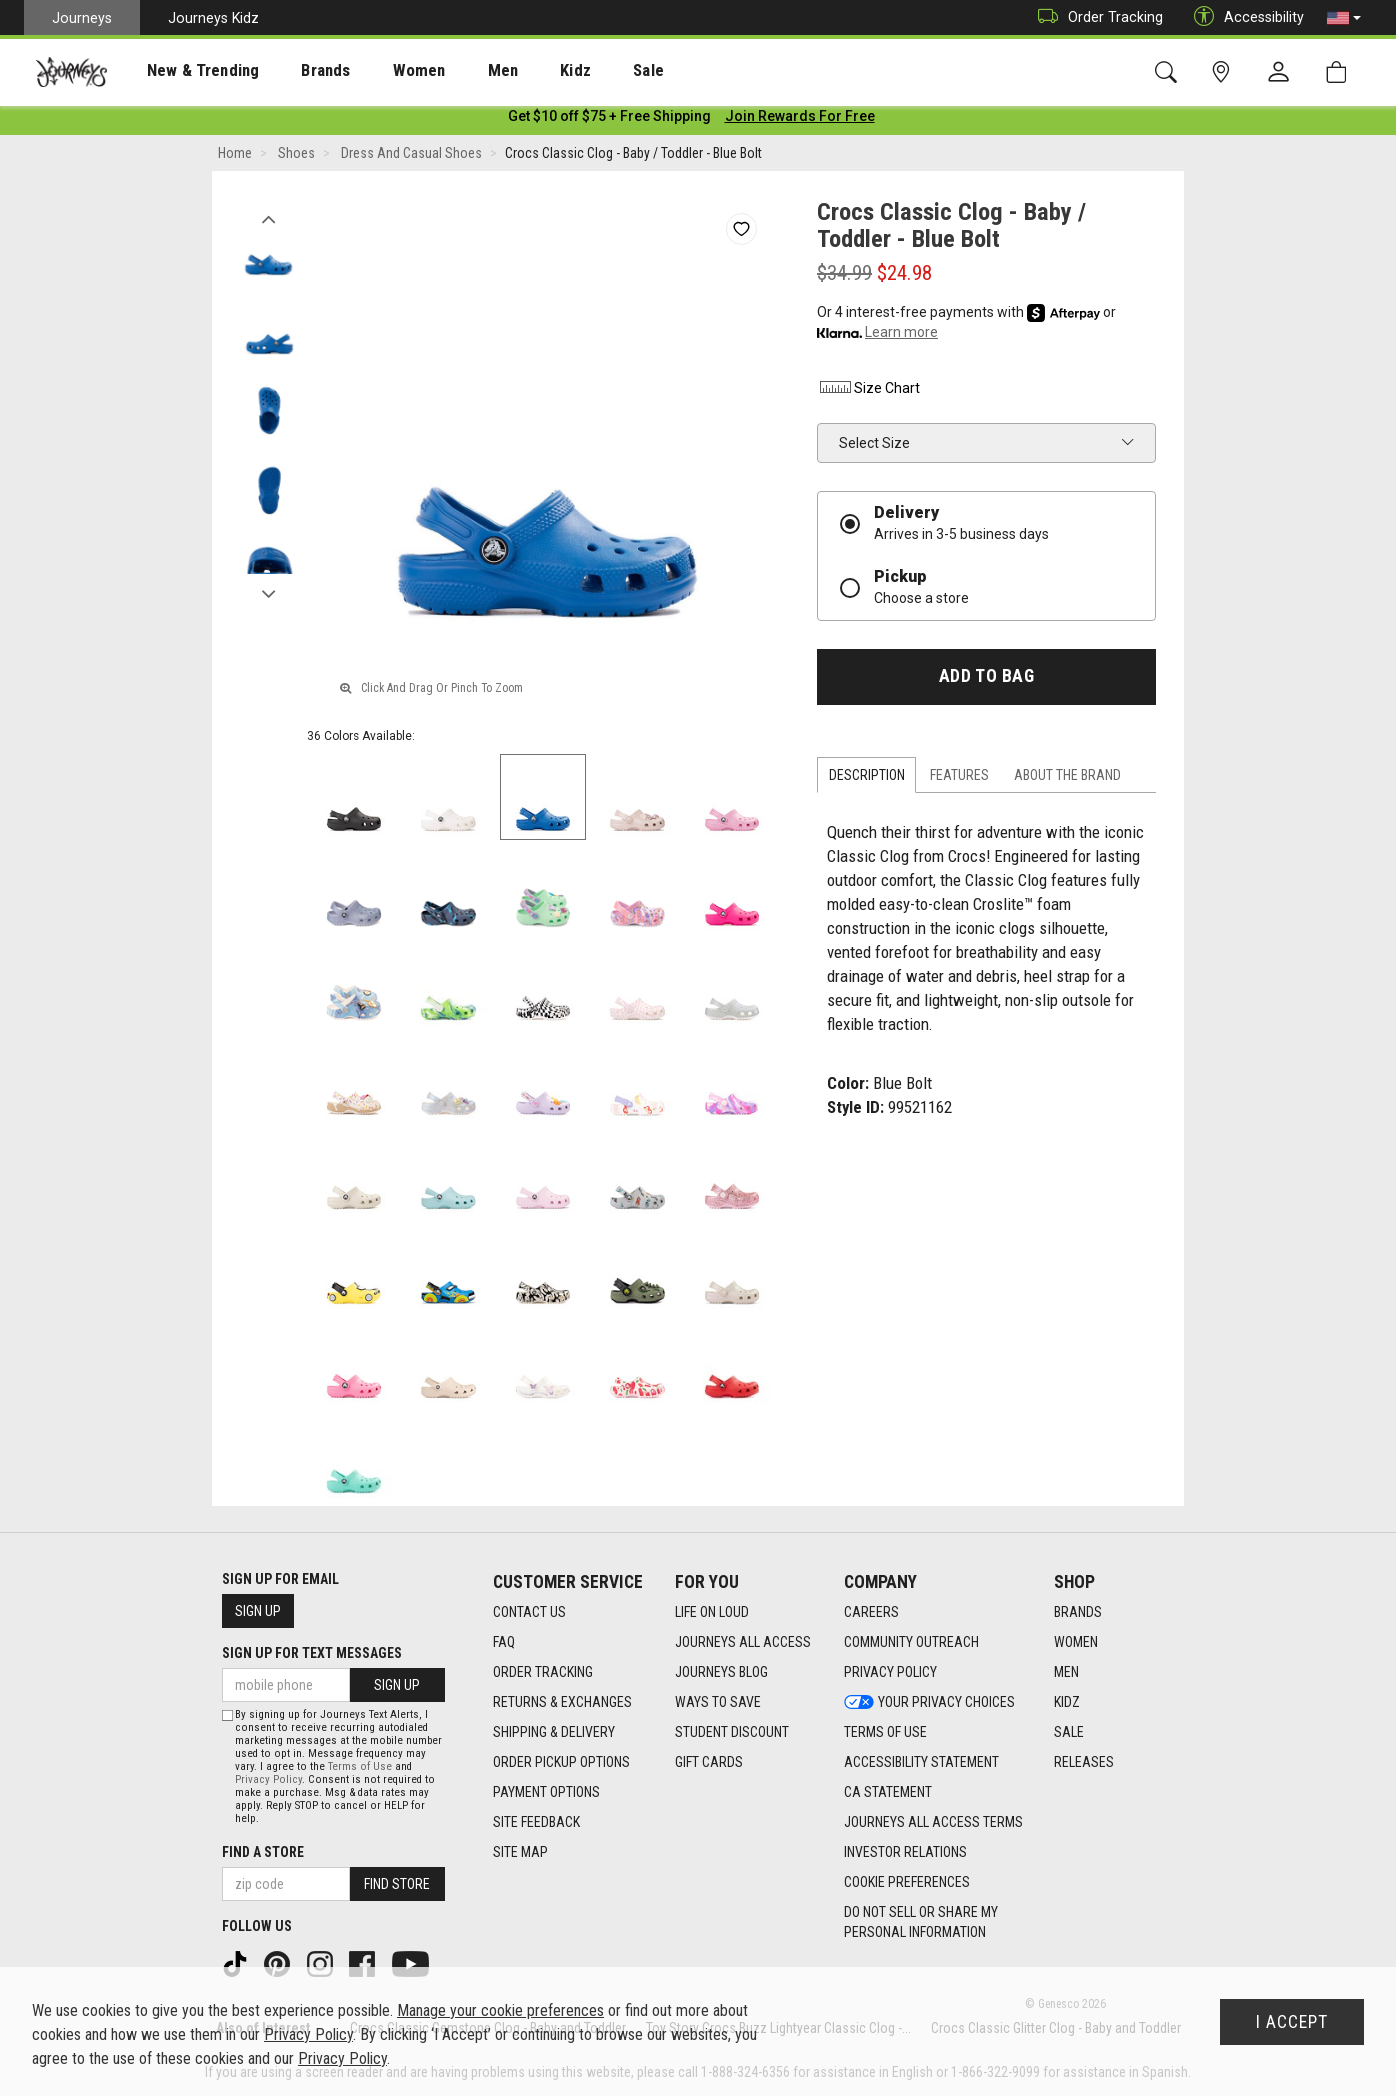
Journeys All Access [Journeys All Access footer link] (743, 1642)
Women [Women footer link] (1076, 1642)
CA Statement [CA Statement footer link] (888, 1792)
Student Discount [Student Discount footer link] (732, 1732)
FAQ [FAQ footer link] (504, 1642)
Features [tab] (959, 779)
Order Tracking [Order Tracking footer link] (543, 1672)
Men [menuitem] (450, 71)
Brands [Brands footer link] (1078, 1612)
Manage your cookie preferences (500, 2010)
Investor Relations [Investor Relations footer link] (905, 1852)
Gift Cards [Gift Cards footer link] (709, 1762)
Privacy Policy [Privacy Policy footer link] (890, 1672)
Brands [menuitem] (294, 71)
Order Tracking (1095, 17)
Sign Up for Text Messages (312, 1653)
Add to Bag (986, 680)
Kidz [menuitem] (514, 71)
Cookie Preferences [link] (907, 1882)
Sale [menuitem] (578, 71)
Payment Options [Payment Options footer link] (546, 1792)
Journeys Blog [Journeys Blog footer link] (721, 1672)
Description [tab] (867, 779)
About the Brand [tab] (1067, 779)
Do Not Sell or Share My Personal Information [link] (921, 1922)
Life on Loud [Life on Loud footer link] (712, 1612)
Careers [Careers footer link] (871, 1612)
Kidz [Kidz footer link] (1067, 1702)
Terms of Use (360, 1766)
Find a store (263, 1852)
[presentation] (185, 70)
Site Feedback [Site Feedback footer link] (536, 1822)
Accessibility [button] (1244, 17)
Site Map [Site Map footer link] (520, 1852)
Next (268, 593)
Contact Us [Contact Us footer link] (529, 1612)
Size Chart (868, 392)
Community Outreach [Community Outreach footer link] (911, 1642)
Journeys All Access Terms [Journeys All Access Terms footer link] (933, 1822)
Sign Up (258, 1611)
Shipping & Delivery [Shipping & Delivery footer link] (554, 1732)
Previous (268, 218)
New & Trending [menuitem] (184, 71)
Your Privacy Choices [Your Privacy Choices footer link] (929, 1702)
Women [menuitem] (377, 71)
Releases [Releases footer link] (1084, 1762)
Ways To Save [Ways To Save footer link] (718, 1702)
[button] (1344, 18)
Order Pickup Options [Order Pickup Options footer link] (561, 1762)
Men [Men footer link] (1066, 1672)
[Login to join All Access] (609, 120)
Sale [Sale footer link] (1069, 1732)
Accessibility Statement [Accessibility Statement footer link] (921, 1762)
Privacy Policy (268, 1779)
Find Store (397, 1884)
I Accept (1292, 2022)
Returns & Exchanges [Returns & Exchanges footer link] (562, 1702)
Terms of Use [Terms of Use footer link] (885, 1732)
